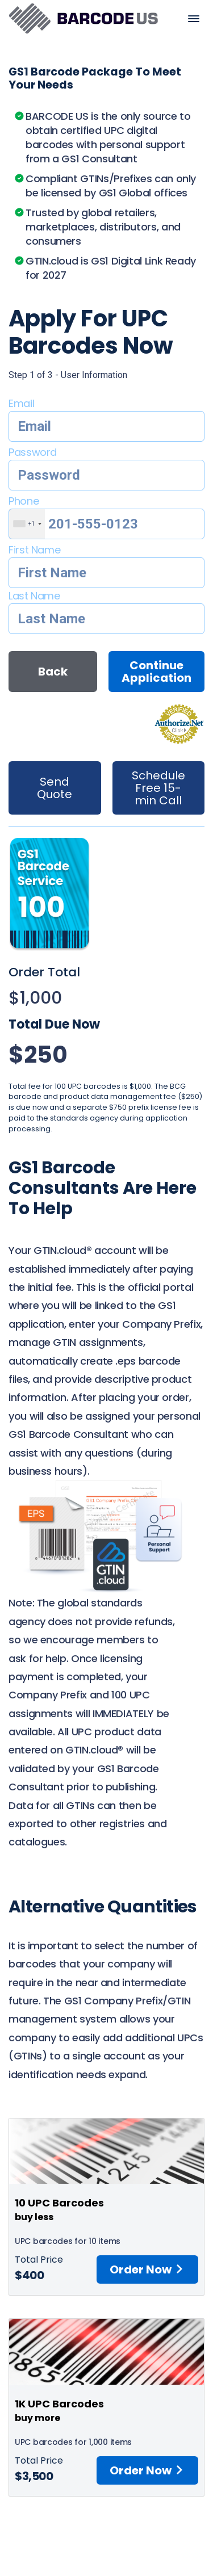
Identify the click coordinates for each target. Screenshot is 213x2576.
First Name (34, 550)
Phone (24, 501)
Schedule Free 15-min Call (158, 787)
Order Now (147, 2269)
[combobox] (27, 524)
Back (53, 671)
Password (33, 452)
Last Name (34, 596)
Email (21, 403)
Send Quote (54, 788)
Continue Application (156, 671)
